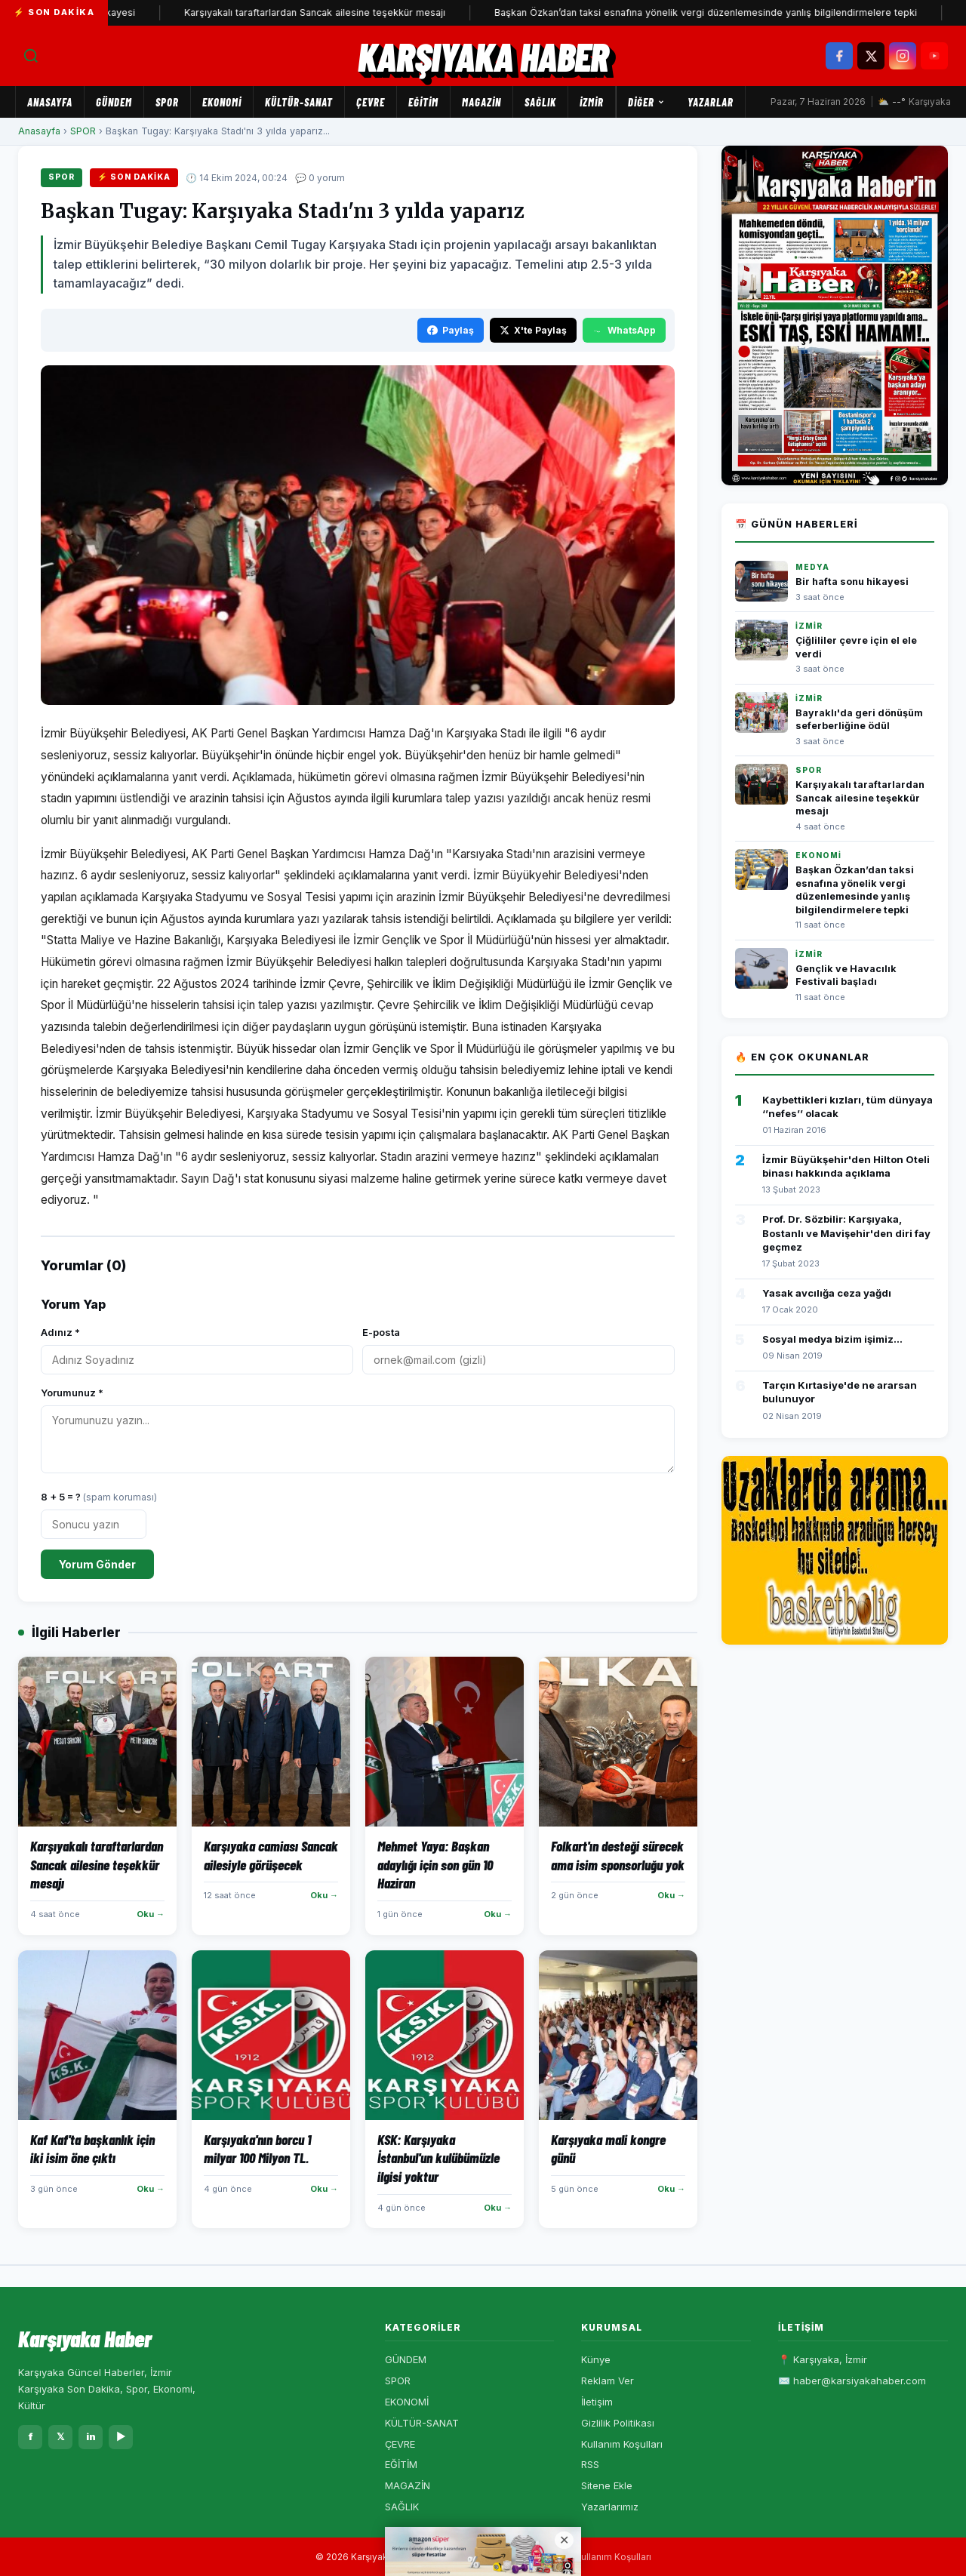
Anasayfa (49, 102)
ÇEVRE (370, 102)
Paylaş (450, 330)
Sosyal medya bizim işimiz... (832, 1339)
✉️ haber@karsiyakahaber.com (852, 2380)
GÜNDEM (114, 102)
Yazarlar (711, 102)
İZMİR (592, 102)
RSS (590, 2464)
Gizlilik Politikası (617, 2423)
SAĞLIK (540, 102)
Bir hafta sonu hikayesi (852, 581)
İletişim (597, 2402)
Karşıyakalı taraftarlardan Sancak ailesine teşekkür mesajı (335, 12)
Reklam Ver (607, 2380)
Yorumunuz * (72, 1392)
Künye (596, 2359)
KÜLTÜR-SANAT (299, 102)
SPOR (167, 102)
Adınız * (60, 1332)
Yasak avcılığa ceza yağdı (826, 1293)
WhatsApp (624, 330)
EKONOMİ (222, 102)
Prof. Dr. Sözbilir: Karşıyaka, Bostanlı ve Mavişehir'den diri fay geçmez (846, 1232)
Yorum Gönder (97, 1564)
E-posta (381, 1332)
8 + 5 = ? (99, 1497)
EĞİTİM (423, 102)
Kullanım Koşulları (622, 2444)
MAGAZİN (481, 102)
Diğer (646, 102)
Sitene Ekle (606, 2485)
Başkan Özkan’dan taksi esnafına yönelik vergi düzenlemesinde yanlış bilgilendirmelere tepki (726, 12)
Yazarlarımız (609, 2507)
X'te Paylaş (533, 330)
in (91, 2436)
